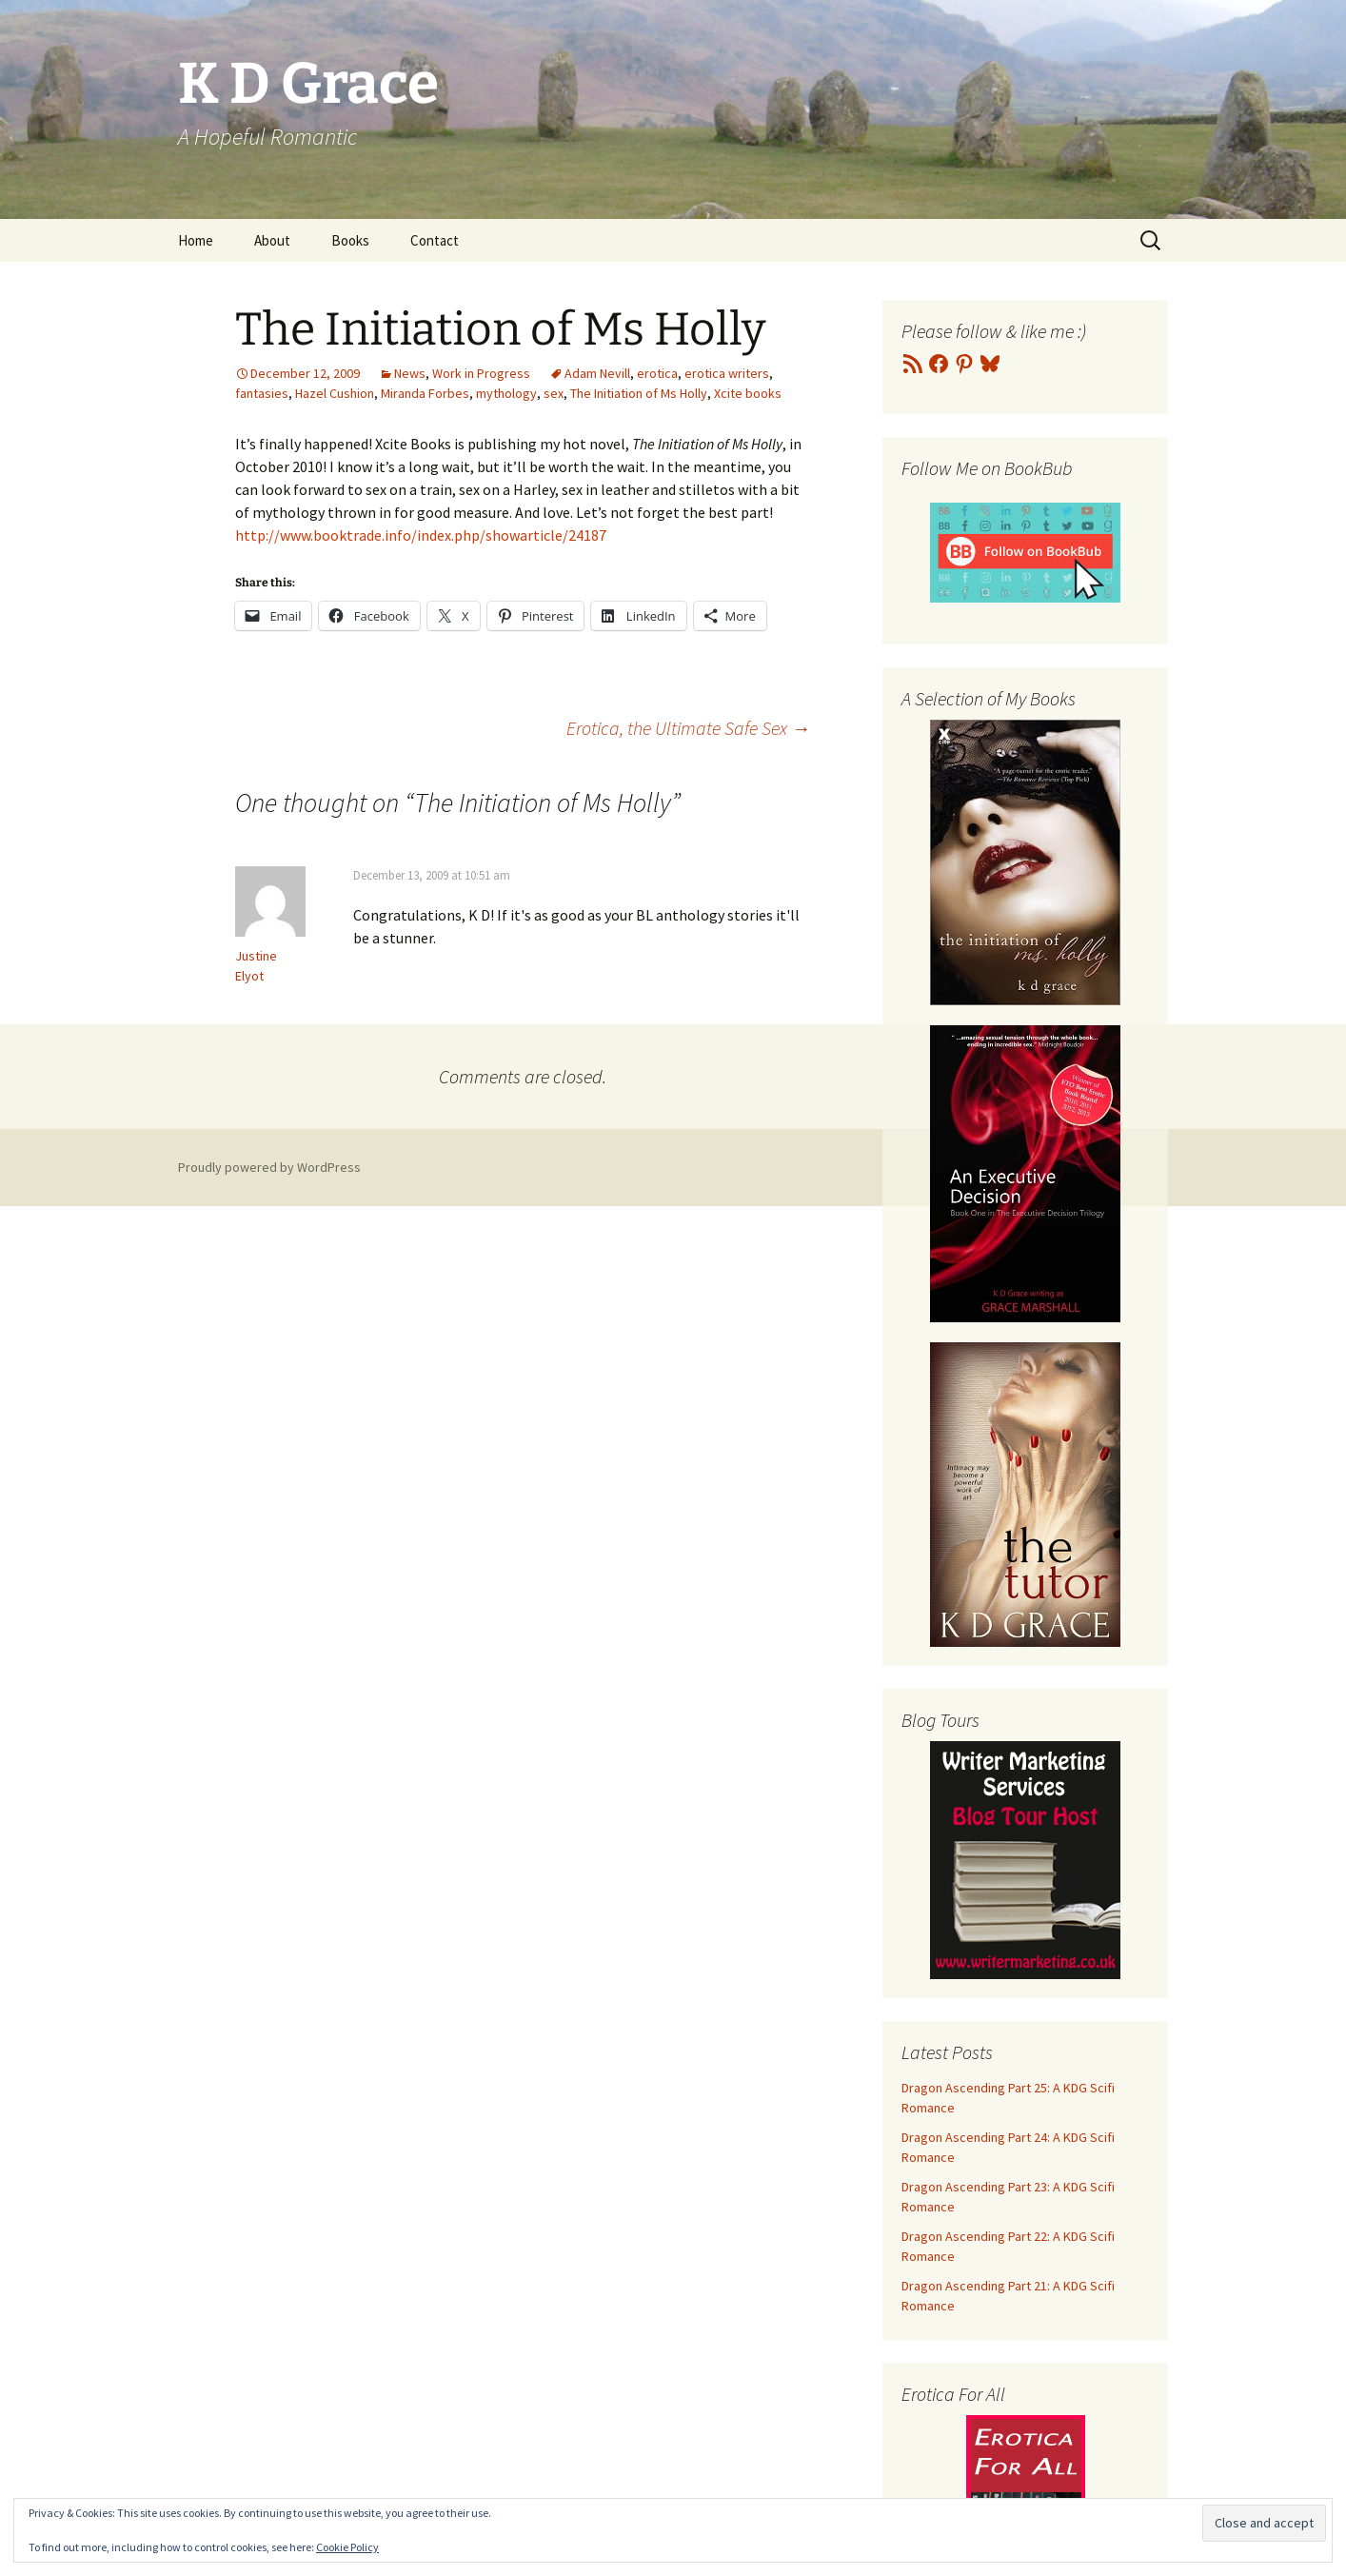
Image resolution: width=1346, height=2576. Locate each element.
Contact (434, 240)
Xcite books (748, 393)
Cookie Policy (347, 2547)
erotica (657, 373)
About (272, 240)
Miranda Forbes (425, 393)
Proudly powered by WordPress (269, 1167)
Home (195, 240)
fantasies (261, 393)
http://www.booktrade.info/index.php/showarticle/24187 (420, 535)
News (410, 373)
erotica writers (726, 373)
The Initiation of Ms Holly (638, 393)
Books (350, 240)
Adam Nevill (597, 373)
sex (554, 393)
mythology (506, 393)
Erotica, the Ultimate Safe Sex (688, 728)
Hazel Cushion (334, 393)
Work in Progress (481, 373)
